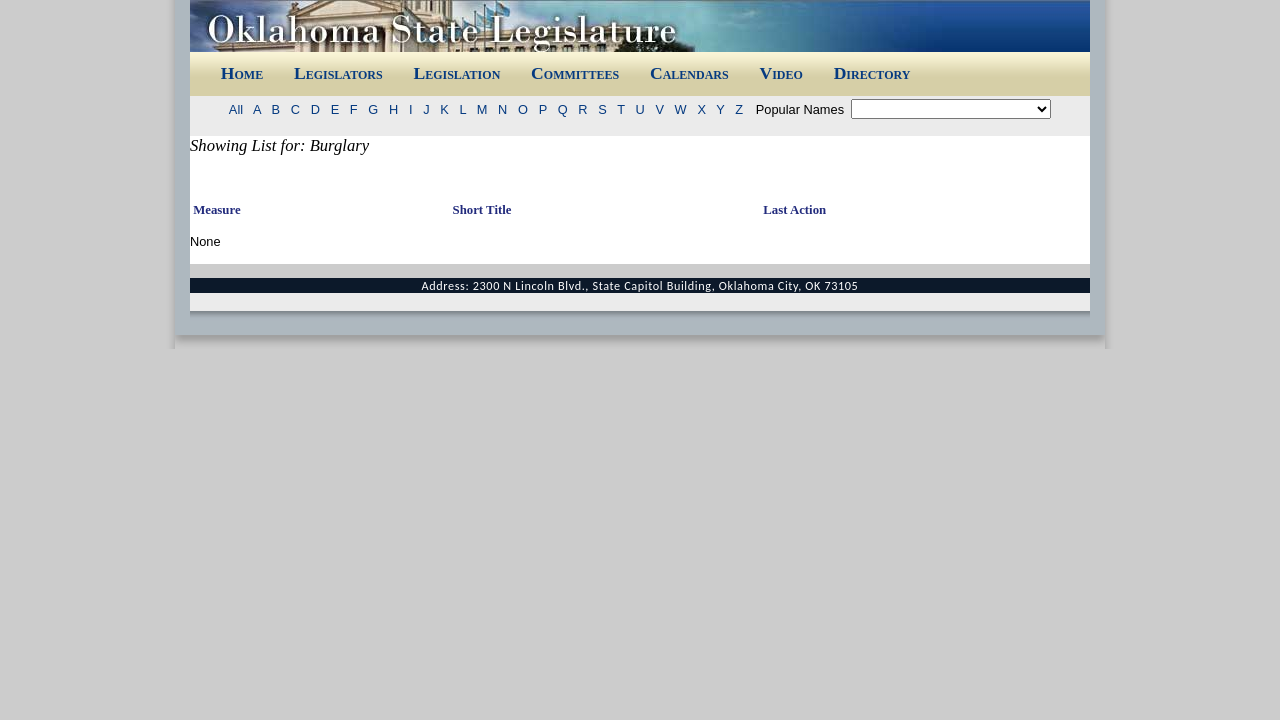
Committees (575, 73)
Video (780, 73)
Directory (872, 73)
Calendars (689, 73)
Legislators (338, 73)
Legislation (456, 73)
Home (242, 73)
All (239, 109)
